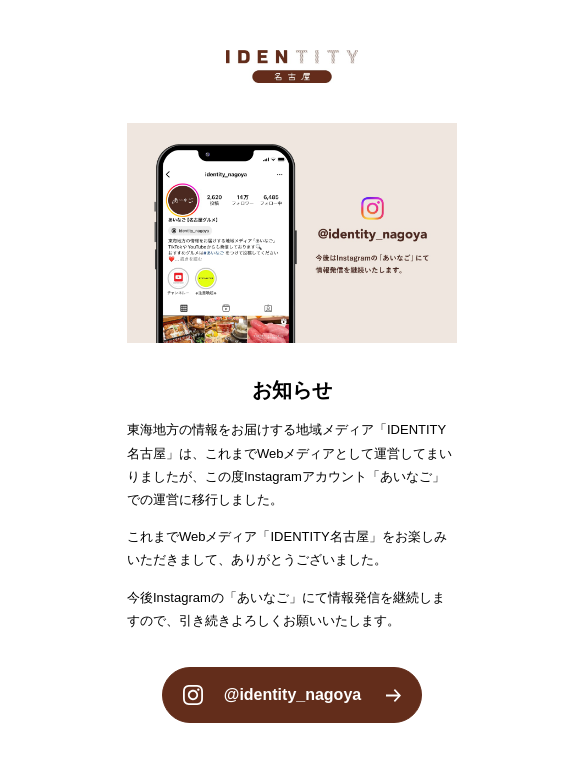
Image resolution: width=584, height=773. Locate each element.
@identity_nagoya (292, 694)
